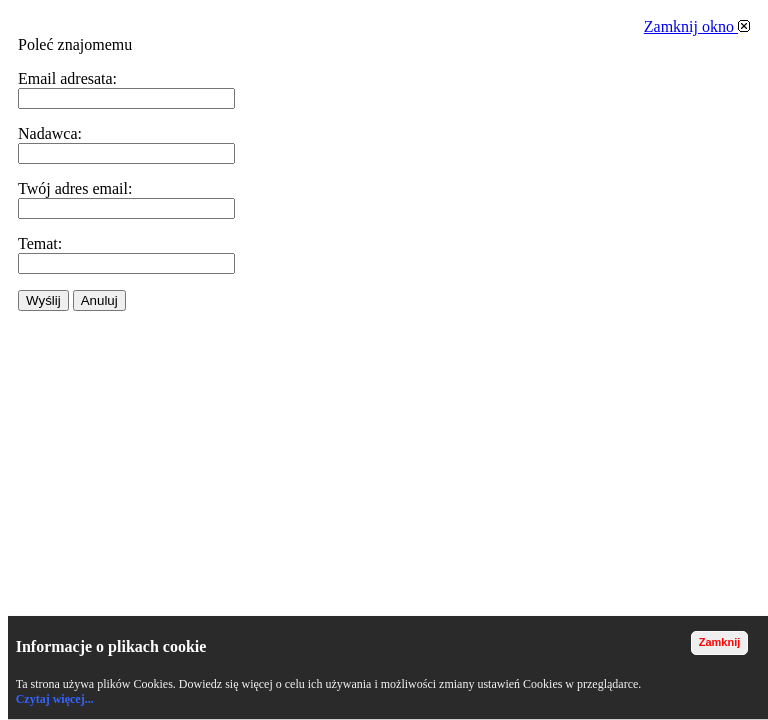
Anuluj (99, 300)
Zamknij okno (697, 26)
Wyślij (43, 300)
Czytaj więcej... (55, 699)
